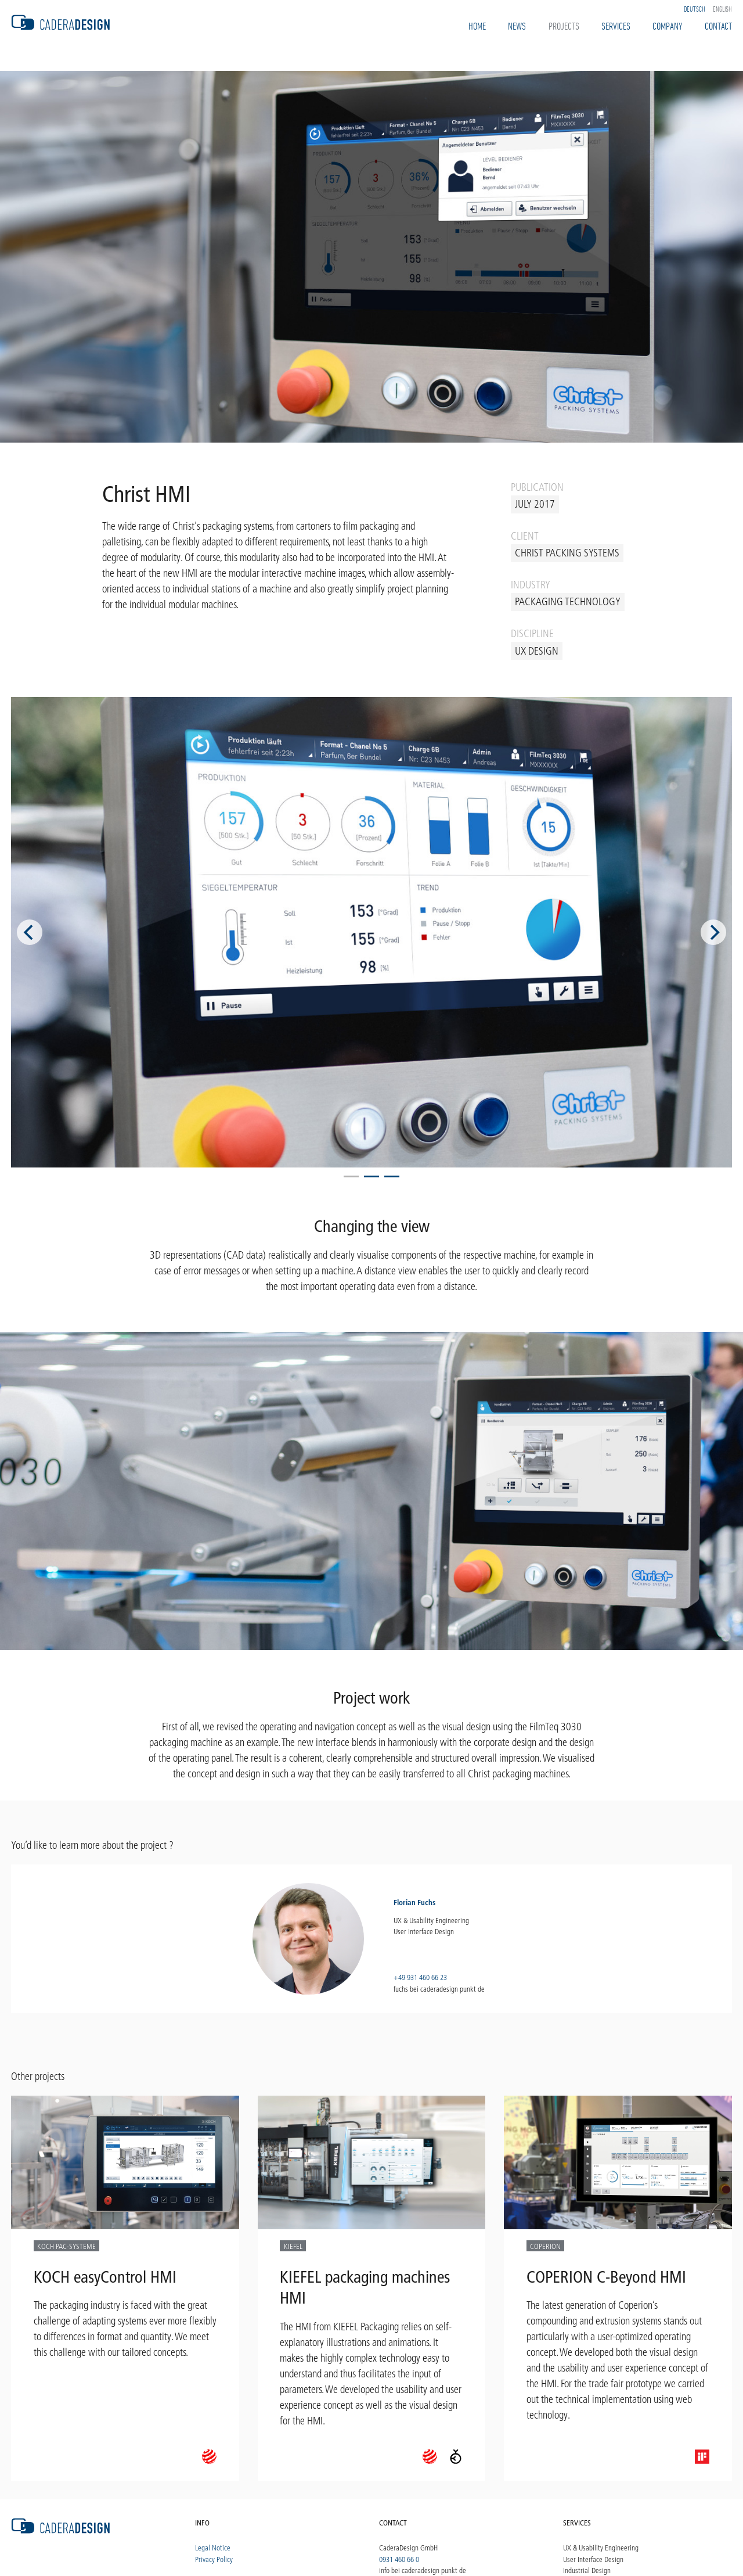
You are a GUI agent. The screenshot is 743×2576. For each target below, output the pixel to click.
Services (615, 25)
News (517, 25)
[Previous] (29, 932)
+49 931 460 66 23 (420, 1977)
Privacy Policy (214, 2559)
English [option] (722, 9)
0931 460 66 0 (399, 2559)
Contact (718, 25)
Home (477, 25)
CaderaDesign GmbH (408, 2547)
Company (667, 25)
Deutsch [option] (694, 9)
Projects (564, 25)
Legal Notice (212, 2547)
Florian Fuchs (414, 1902)
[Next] (713, 932)
